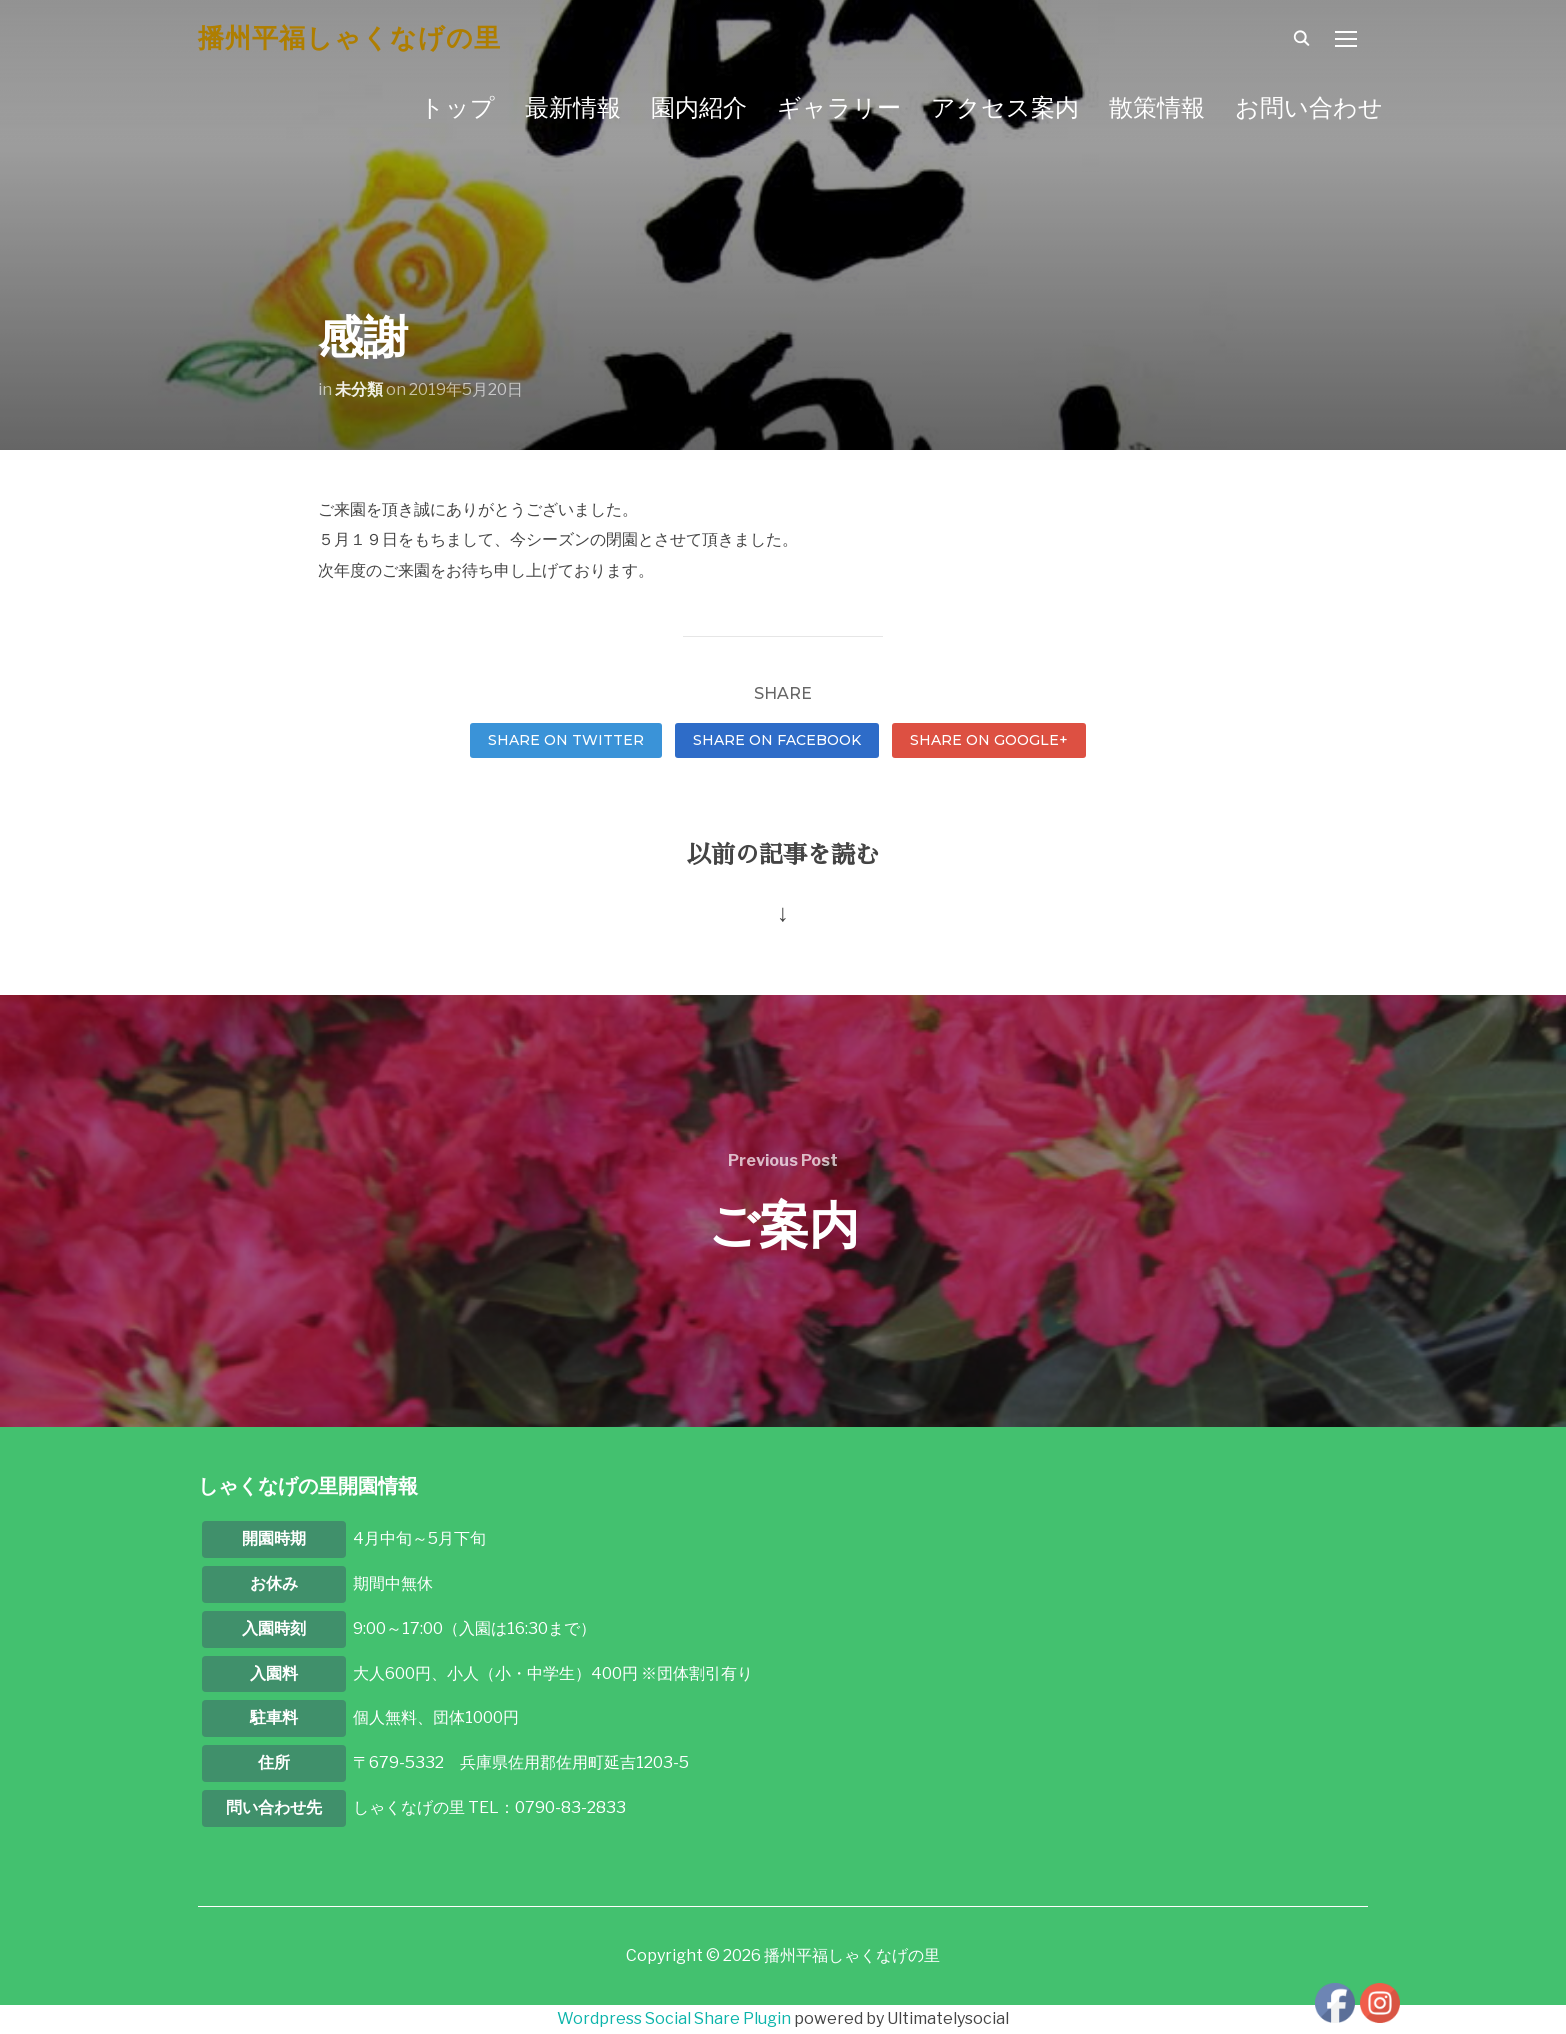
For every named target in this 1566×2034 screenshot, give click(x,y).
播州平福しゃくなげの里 (349, 38)
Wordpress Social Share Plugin (675, 2018)
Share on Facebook (777, 740)
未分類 (359, 389)
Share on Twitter (566, 740)
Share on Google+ (989, 740)
